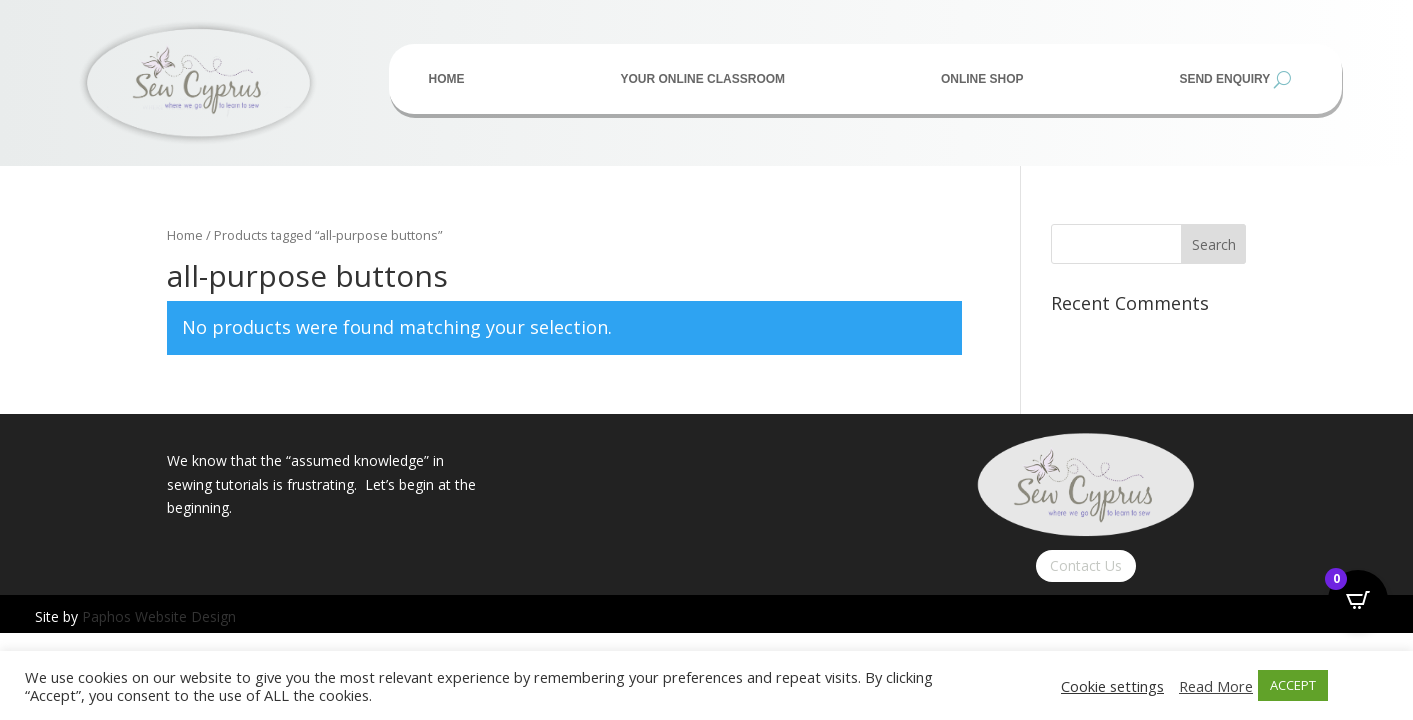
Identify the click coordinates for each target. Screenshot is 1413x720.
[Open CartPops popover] (1358, 600)
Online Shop (982, 79)
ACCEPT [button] (1293, 685)
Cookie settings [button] (1112, 686)
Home (447, 79)
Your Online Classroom (702, 79)
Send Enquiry (1224, 79)
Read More (1216, 686)
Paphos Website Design (159, 616)
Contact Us (1086, 565)
